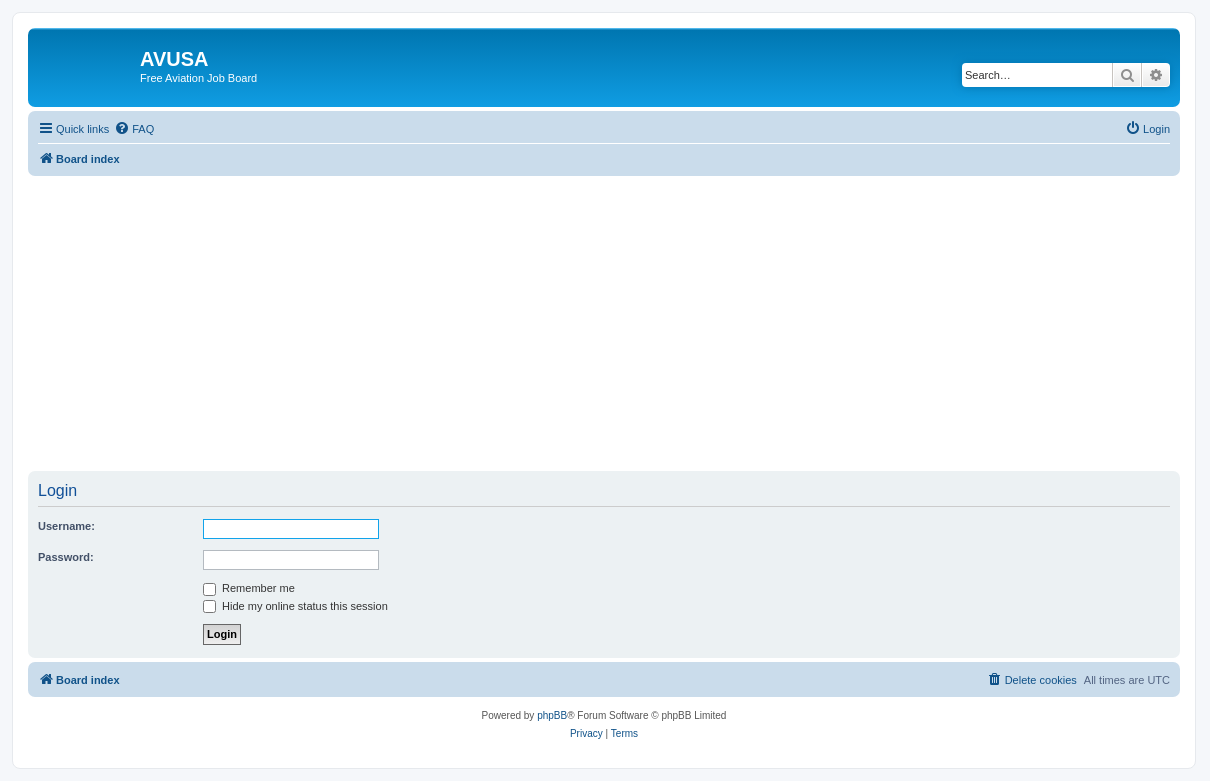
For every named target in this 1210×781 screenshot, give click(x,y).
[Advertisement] (604, 316)
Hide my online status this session (295, 606)
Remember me (249, 588)
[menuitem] (134, 129)
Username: (66, 526)
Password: (66, 557)
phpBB (552, 715)
